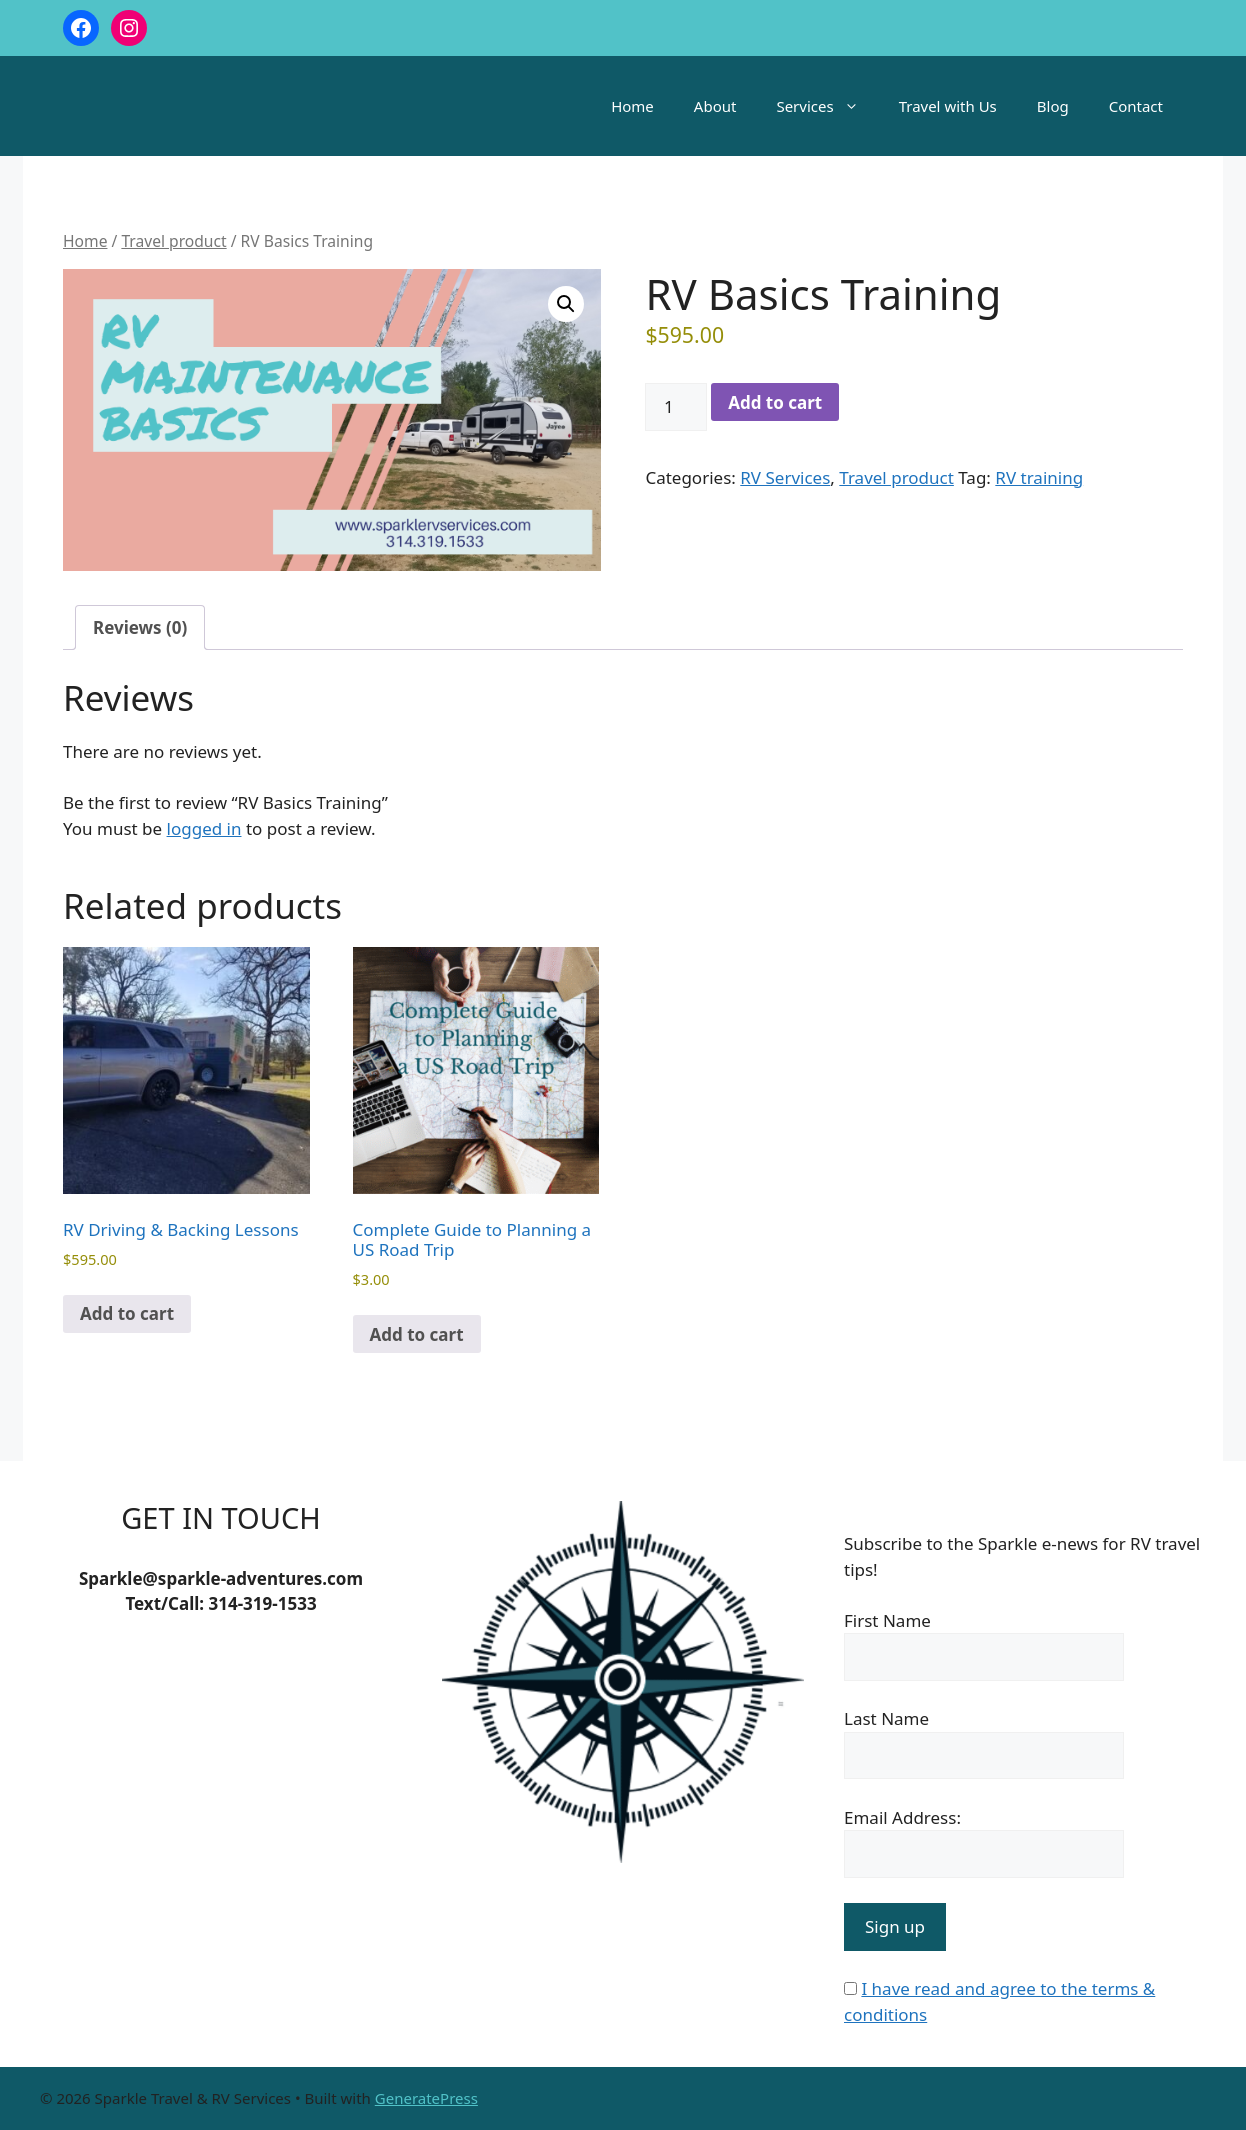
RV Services (785, 477)
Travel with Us (948, 106)
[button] (566, 304)
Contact (1136, 106)
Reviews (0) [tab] (140, 627)
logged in (204, 828)
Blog (1053, 106)
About (715, 106)
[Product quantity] (676, 407)
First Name (887, 1620)
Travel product (173, 241)
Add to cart (775, 402)
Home (632, 106)
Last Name (886, 1718)
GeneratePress (426, 2098)
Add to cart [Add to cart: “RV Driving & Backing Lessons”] (127, 1313)
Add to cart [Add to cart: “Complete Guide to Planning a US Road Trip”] (417, 1334)
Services (827, 106)
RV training (1039, 477)
